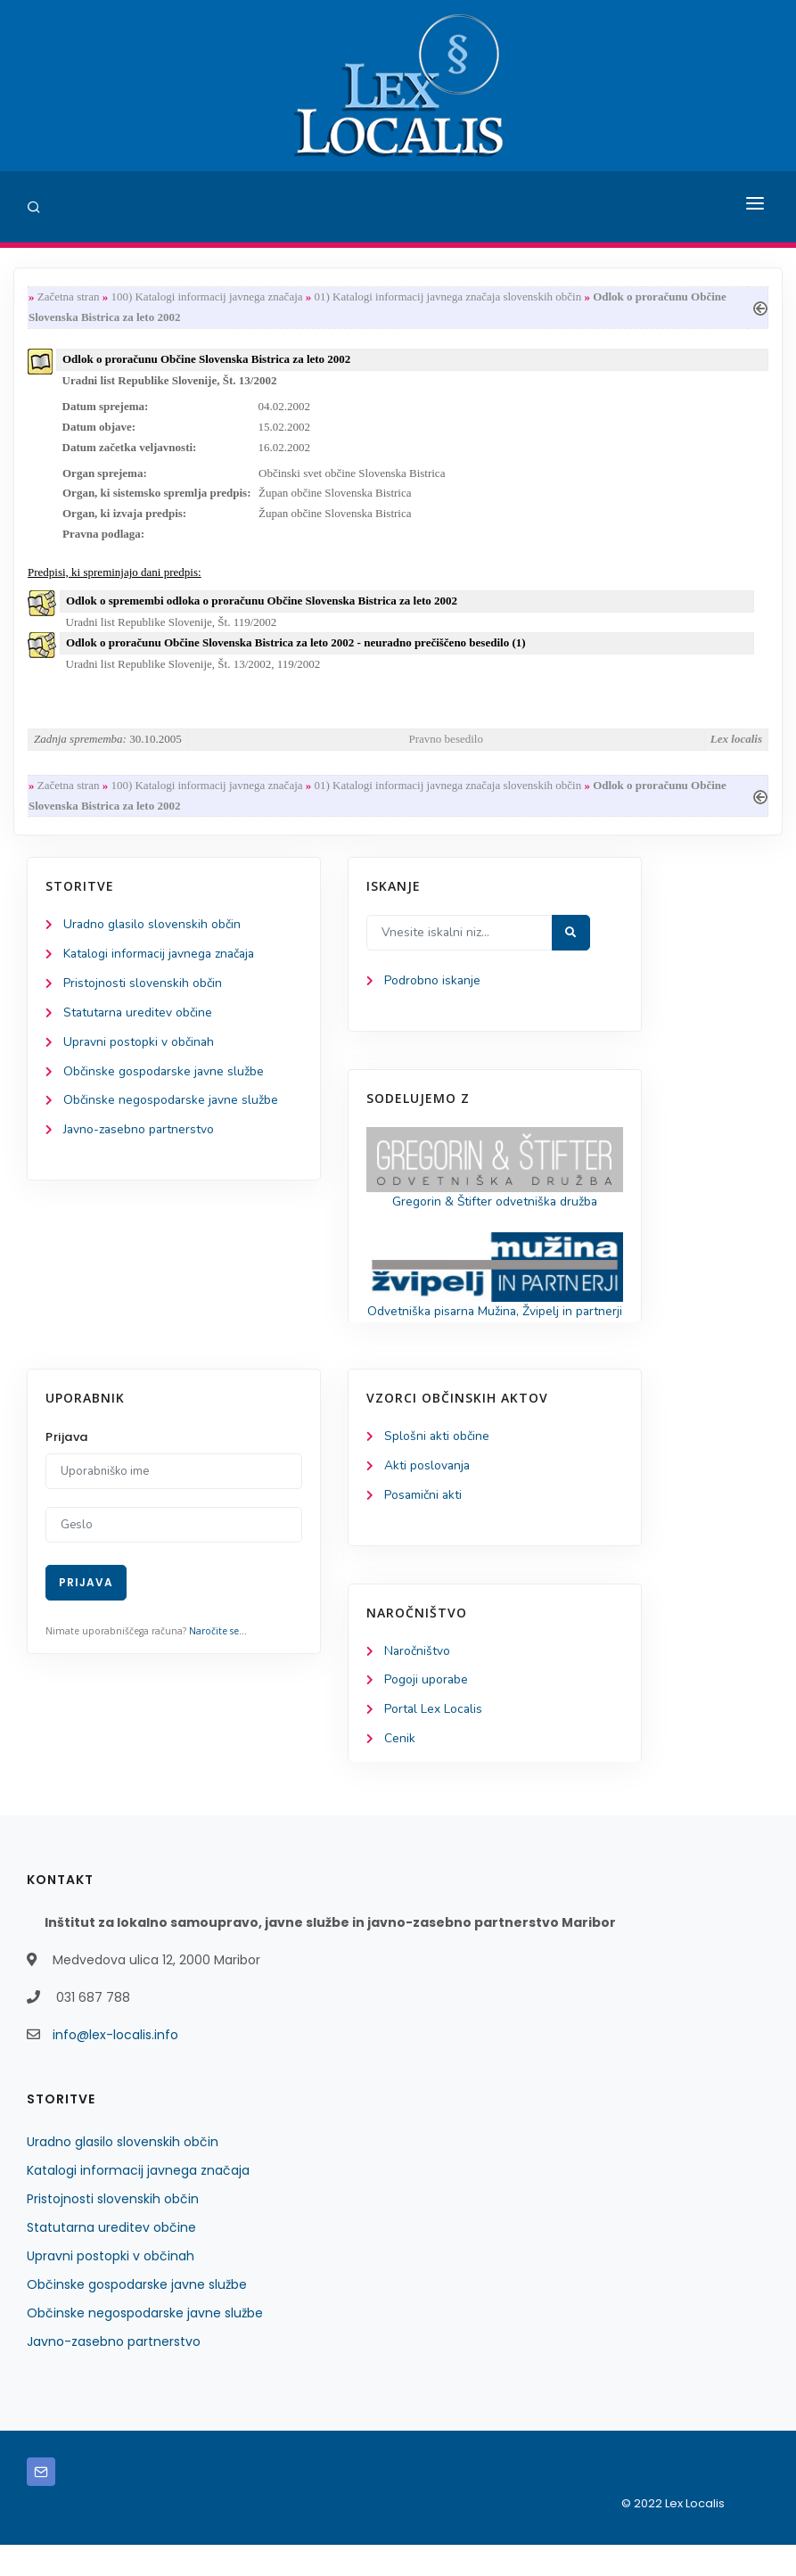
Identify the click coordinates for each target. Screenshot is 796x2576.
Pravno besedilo (446, 745)
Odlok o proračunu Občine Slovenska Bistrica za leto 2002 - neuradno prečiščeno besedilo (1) (296, 648)
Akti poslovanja (428, 1495)
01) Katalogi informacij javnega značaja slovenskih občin (448, 297)
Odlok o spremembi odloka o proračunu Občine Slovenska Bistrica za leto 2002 (261, 605)
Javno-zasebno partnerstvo (140, 1139)
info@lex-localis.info (115, 2066)
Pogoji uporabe (426, 1710)
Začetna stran (68, 297)
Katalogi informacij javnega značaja (162, 961)
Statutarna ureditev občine (139, 1021)
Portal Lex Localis (434, 1740)
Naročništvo (417, 1681)
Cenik (399, 1770)
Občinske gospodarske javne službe (164, 1080)
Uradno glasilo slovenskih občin (152, 932)
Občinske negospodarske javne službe (171, 1109)
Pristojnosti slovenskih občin (142, 991)
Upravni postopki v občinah (139, 1050)
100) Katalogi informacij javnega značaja (206, 297)
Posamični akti (424, 1525)
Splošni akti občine (437, 1466)
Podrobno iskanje (432, 988)
